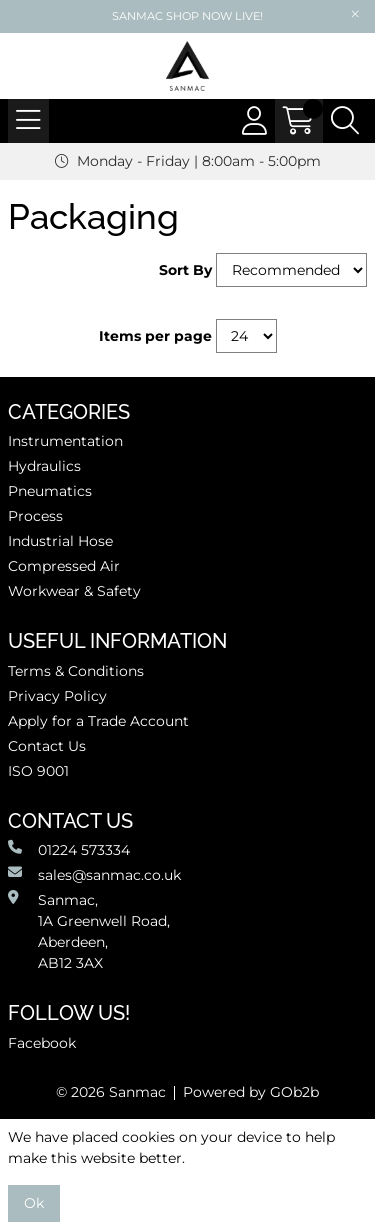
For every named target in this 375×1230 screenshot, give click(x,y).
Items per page (155, 336)
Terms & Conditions (76, 671)
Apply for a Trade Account (98, 721)
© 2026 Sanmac (111, 1092)
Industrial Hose (60, 541)
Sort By (185, 270)
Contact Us (47, 746)
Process (35, 516)
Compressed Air (64, 566)
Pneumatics (50, 491)
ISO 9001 (38, 771)
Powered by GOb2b (251, 1092)
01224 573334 (69, 849)
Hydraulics (44, 466)
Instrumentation (65, 441)
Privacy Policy (57, 696)
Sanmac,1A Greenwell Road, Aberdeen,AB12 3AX (89, 931)
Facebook (42, 1043)
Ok (34, 1203)
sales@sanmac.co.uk (94, 874)
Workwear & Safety (74, 591)
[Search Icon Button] (345, 121)
